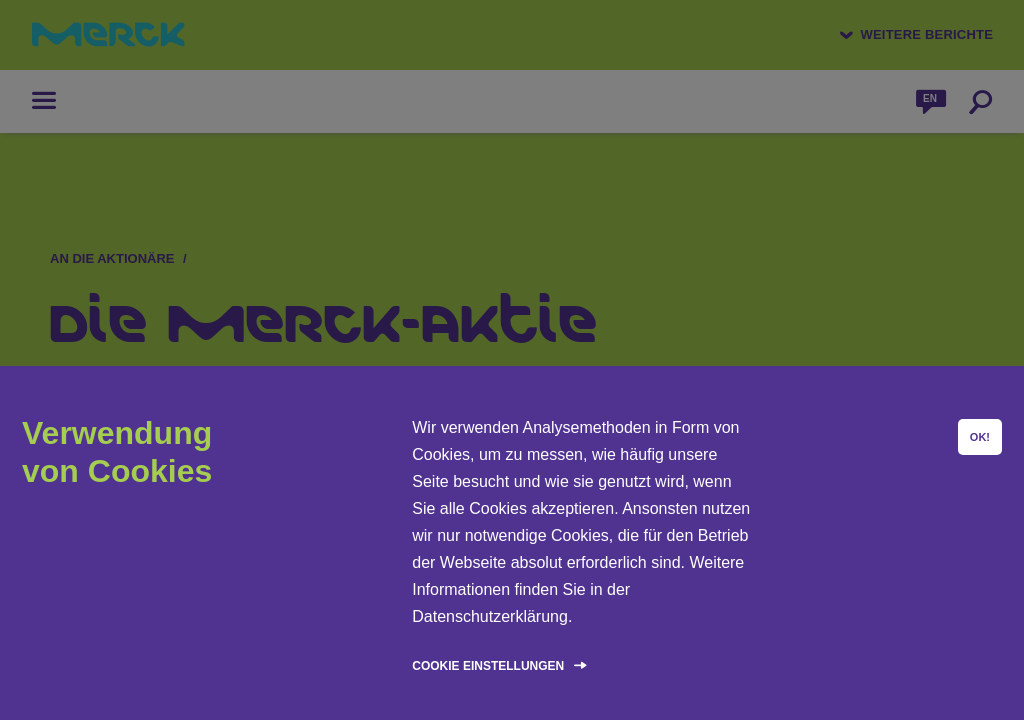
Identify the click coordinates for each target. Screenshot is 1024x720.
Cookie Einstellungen (488, 666)
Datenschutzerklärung (490, 616)
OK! (980, 437)
